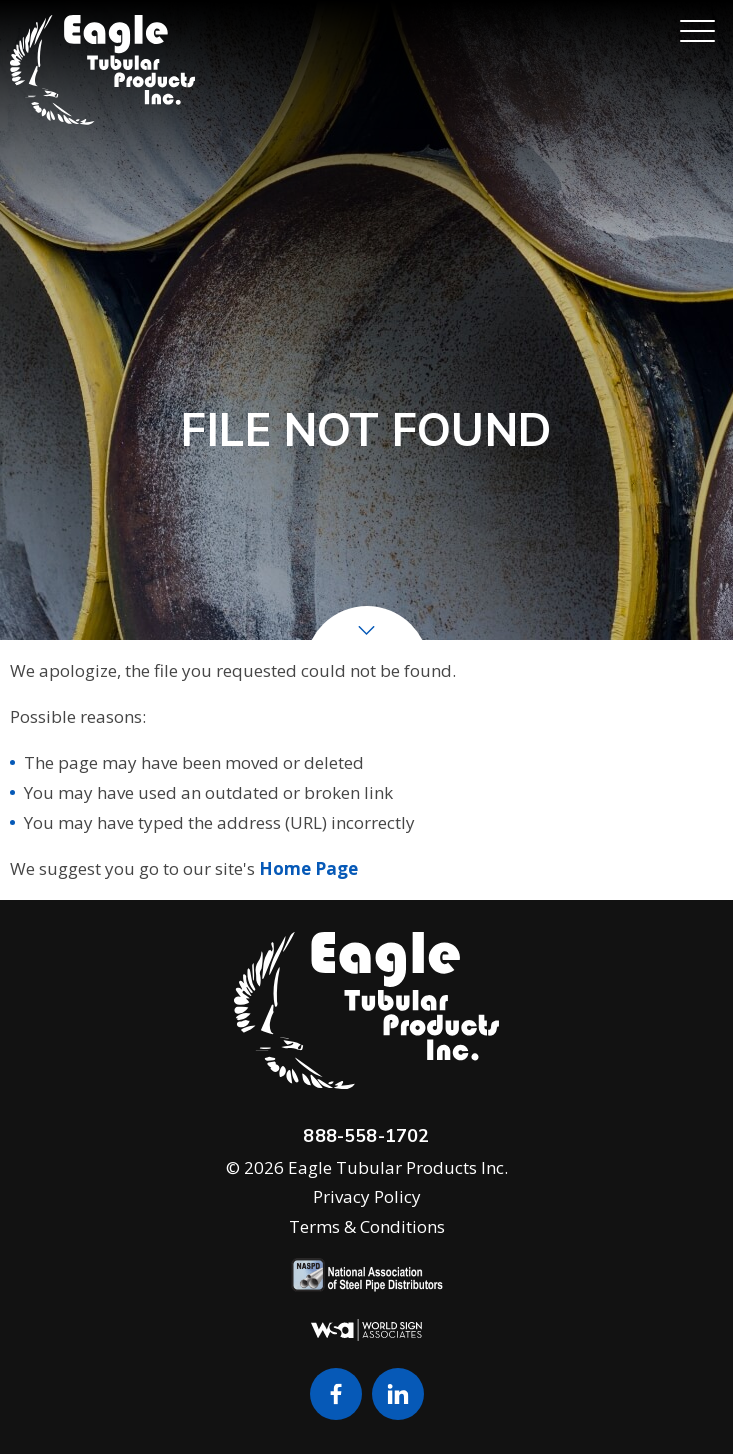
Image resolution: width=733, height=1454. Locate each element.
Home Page (308, 868)
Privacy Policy (367, 1196)
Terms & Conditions (367, 1226)
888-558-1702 (366, 1136)
